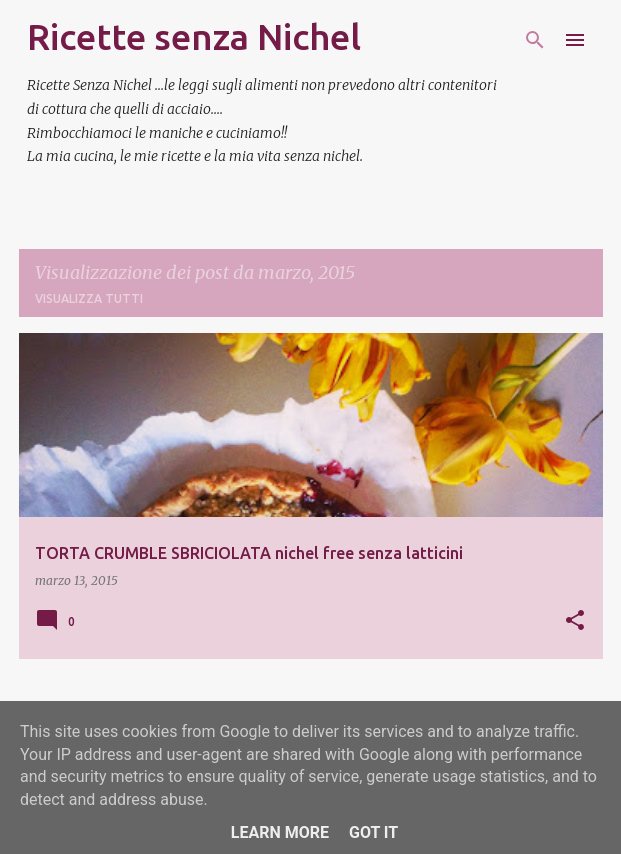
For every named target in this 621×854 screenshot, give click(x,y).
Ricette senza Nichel (194, 36)
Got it (373, 832)
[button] (575, 621)
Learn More (280, 832)
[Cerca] (535, 40)
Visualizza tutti (89, 298)
